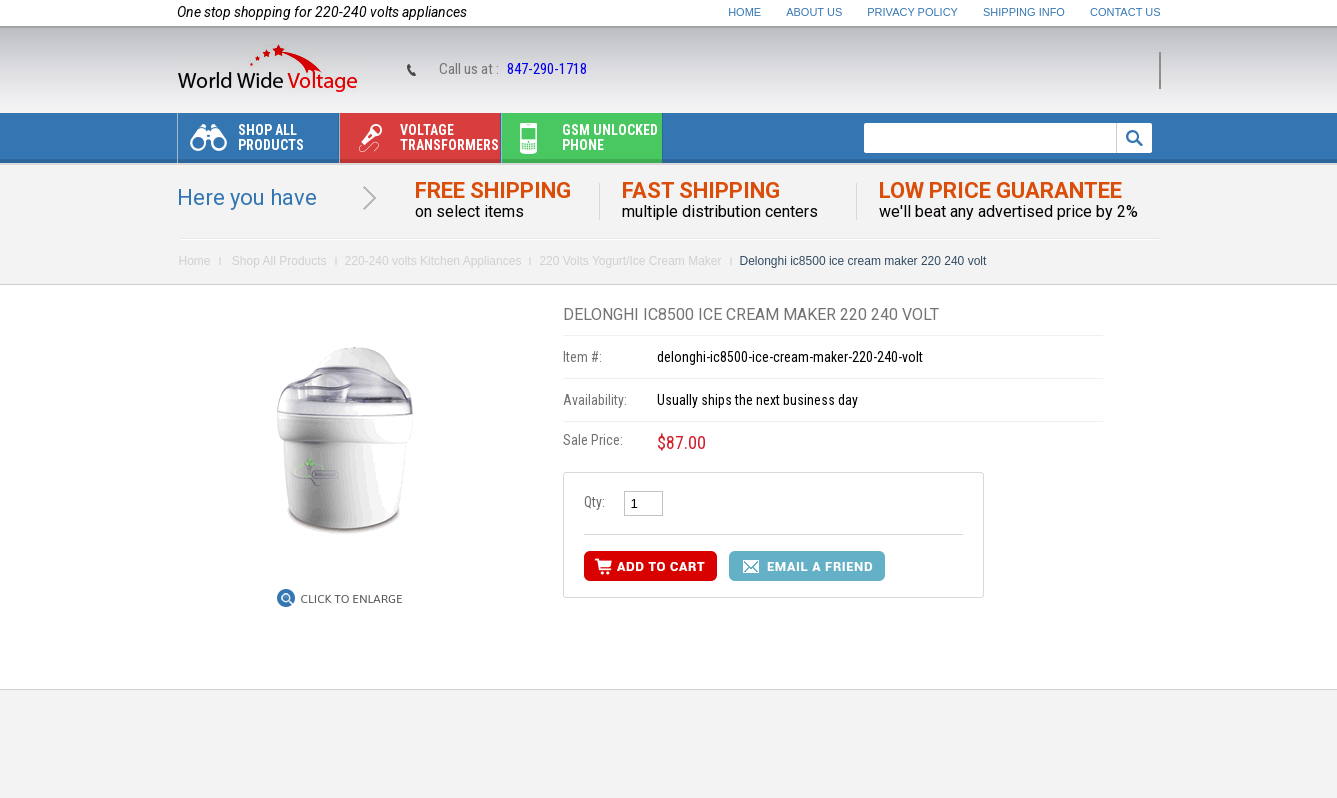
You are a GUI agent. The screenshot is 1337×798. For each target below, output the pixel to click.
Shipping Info (1024, 12)
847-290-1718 (547, 69)
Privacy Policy (912, 12)
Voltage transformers (419, 142)
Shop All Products (241, 142)
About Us (814, 12)
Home (744, 12)
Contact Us (1125, 12)
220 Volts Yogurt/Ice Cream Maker (630, 261)
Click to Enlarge (352, 599)
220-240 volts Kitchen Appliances (433, 261)
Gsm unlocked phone (580, 142)
